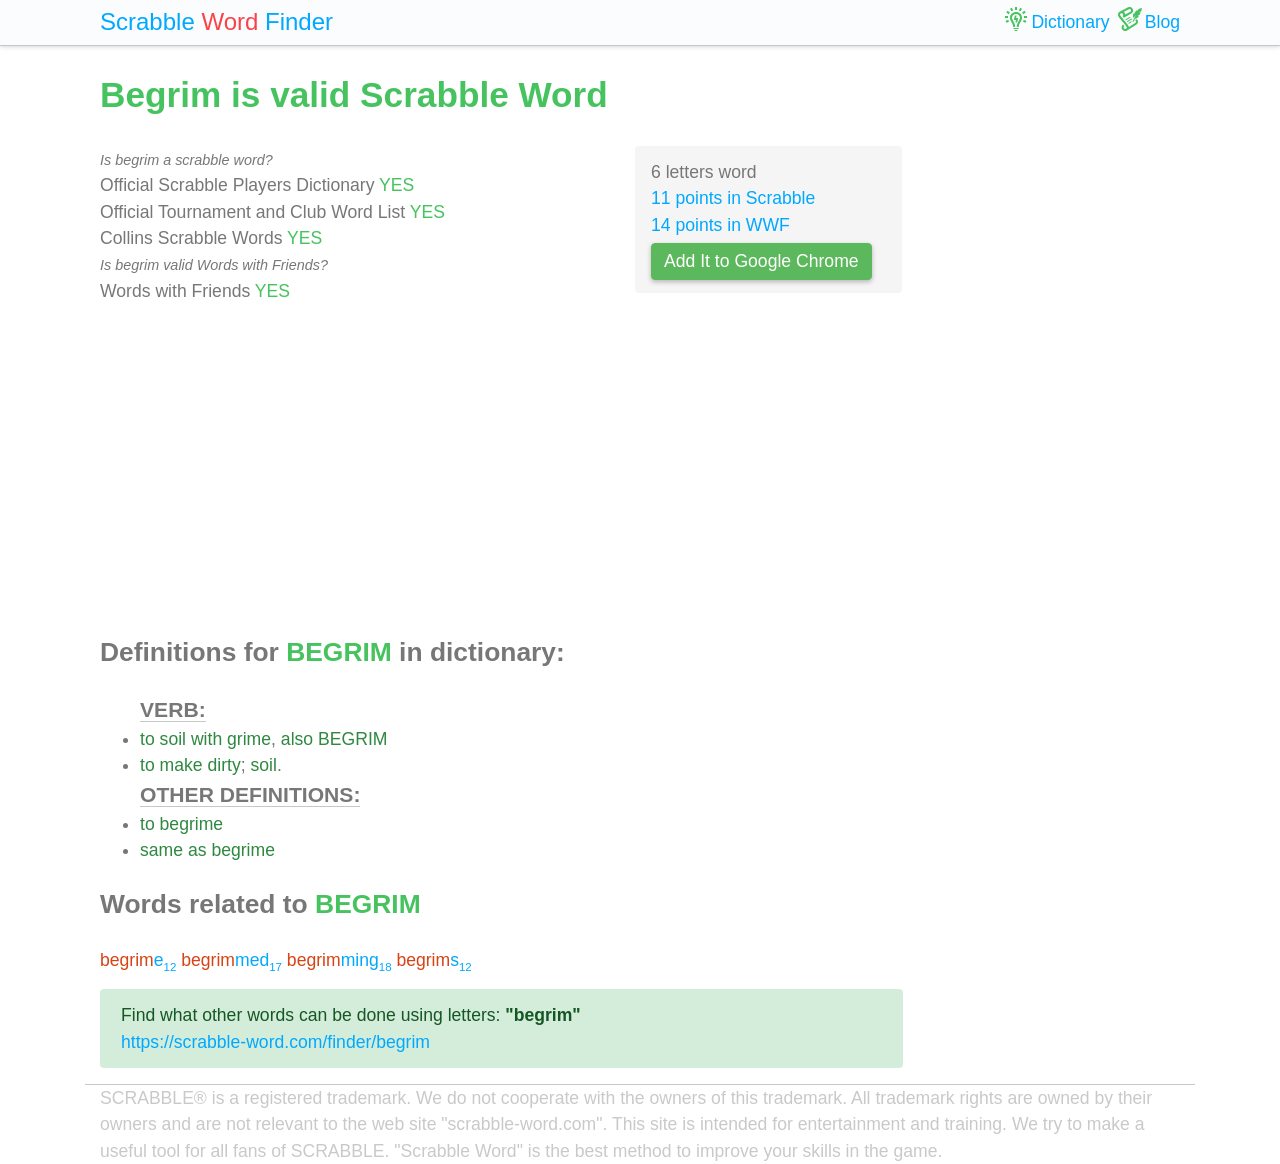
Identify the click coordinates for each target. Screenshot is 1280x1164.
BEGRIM (352, 739)
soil (173, 739)
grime (249, 739)
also (297, 739)
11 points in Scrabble (733, 198)
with (206, 739)
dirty (224, 765)
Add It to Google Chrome (761, 261)
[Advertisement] (501, 471)
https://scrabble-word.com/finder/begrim (275, 1042)
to (147, 739)
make (181, 765)
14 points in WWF (720, 225)
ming (339, 960)
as (197, 850)
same (161, 850)
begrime (192, 824)
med (231, 960)
